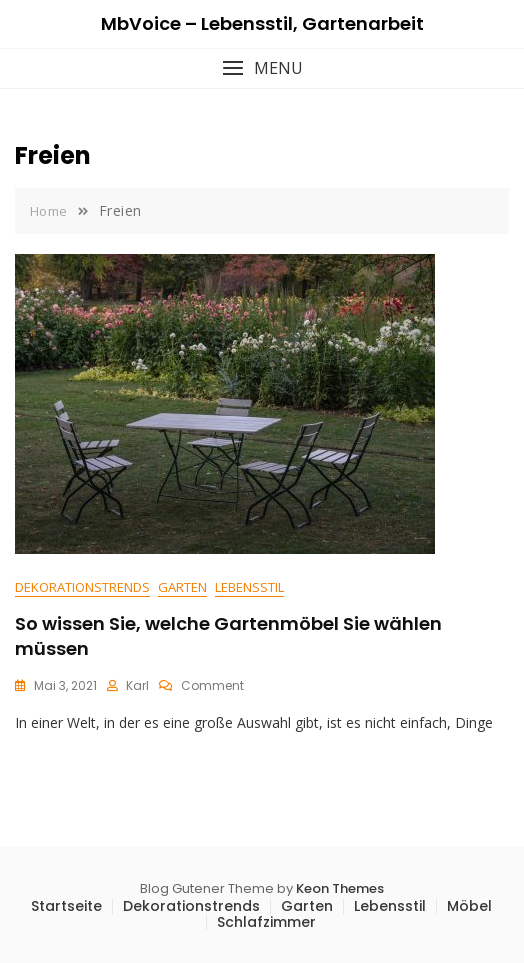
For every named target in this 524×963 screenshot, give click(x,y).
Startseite (66, 906)
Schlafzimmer (266, 922)
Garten (182, 587)
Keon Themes (340, 888)
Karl (137, 685)
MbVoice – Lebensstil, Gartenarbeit (262, 23)
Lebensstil (249, 587)
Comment (212, 685)
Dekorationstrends (82, 587)
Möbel (469, 906)
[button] (262, 68)
